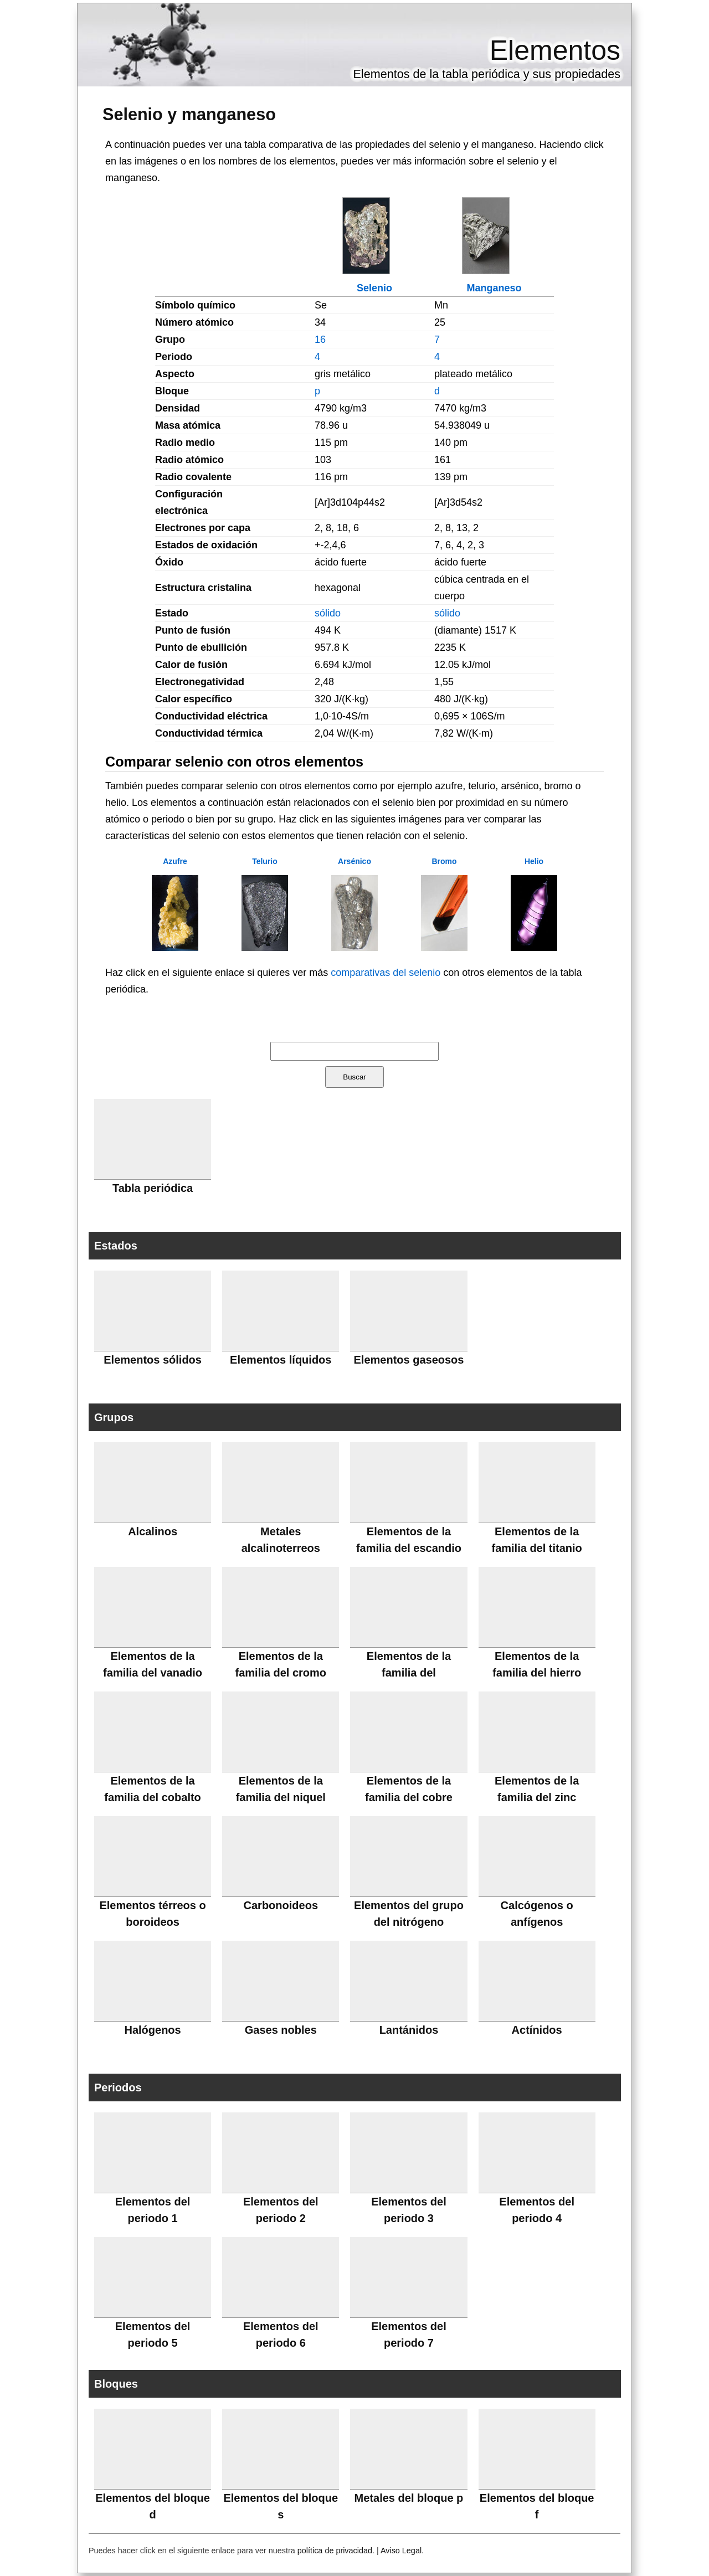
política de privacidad (334, 2550)
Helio (534, 861)
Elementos (555, 50)
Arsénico (354, 861)
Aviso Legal (401, 2550)
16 (320, 339)
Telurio (265, 861)
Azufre (175, 861)
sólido (328, 613)
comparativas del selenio (385, 972)
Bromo (443, 861)
